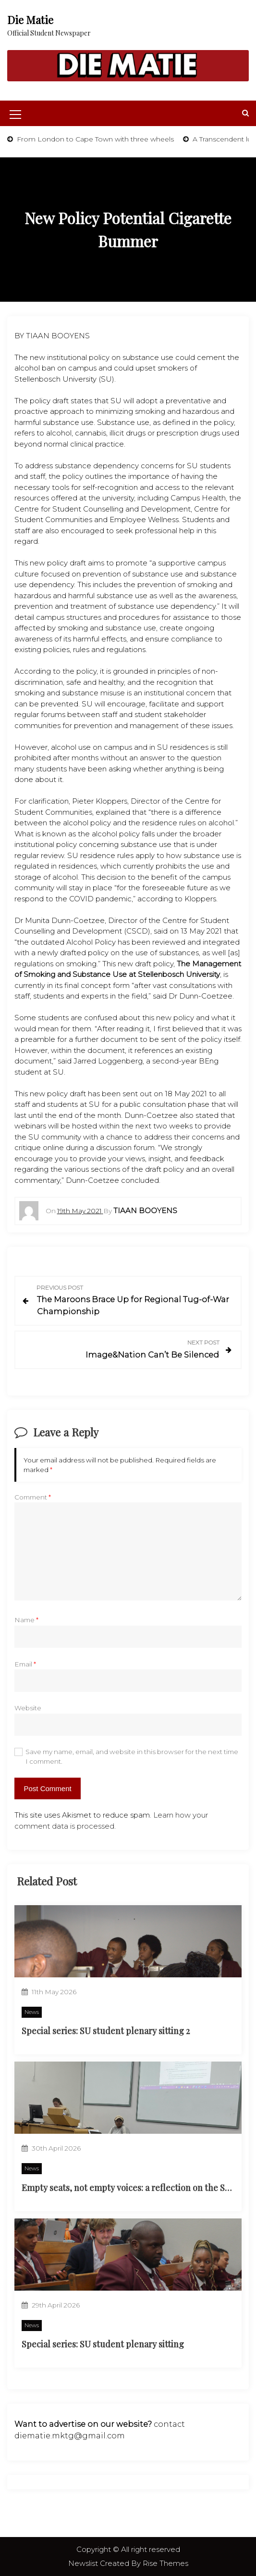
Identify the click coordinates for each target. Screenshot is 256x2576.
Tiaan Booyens (145, 1210)
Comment (32, 1497)
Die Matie (30, 20)
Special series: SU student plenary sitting (103, 2344)
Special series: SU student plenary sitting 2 (106, 2031)
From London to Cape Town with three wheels (94, 139)
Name (26, 1620)
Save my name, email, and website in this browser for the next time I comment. (131, 1756)
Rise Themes (165, 2563)
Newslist (84, 2563)
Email (25, 1664)
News (31, 2012)
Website (27, 1708)
